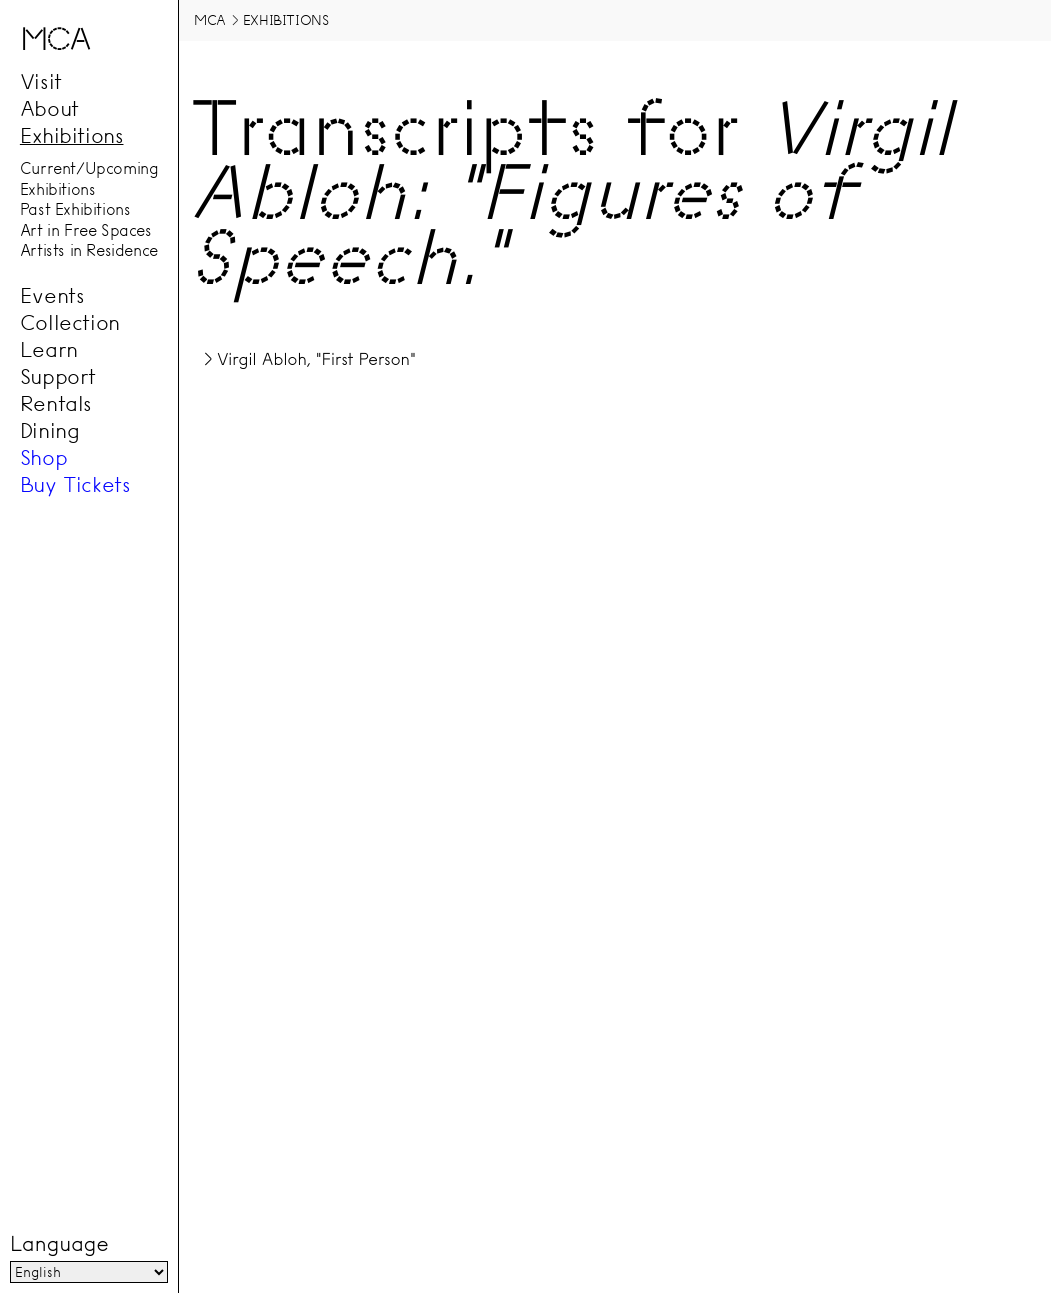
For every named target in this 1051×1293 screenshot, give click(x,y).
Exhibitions (72, 136)
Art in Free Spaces (86, 230)
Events (52, 295)
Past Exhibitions (75, 210)
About (49, 109)
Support (58, 376)
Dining (50, 430)
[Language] (89, 1272)
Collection (70, 322)
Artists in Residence (89, 251)
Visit (41, 82)
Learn (49, 349)
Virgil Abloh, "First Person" (316, 359)
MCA (210, 20)
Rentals (56, 403)
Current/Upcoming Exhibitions (89, 179)
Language (59, 1244)
